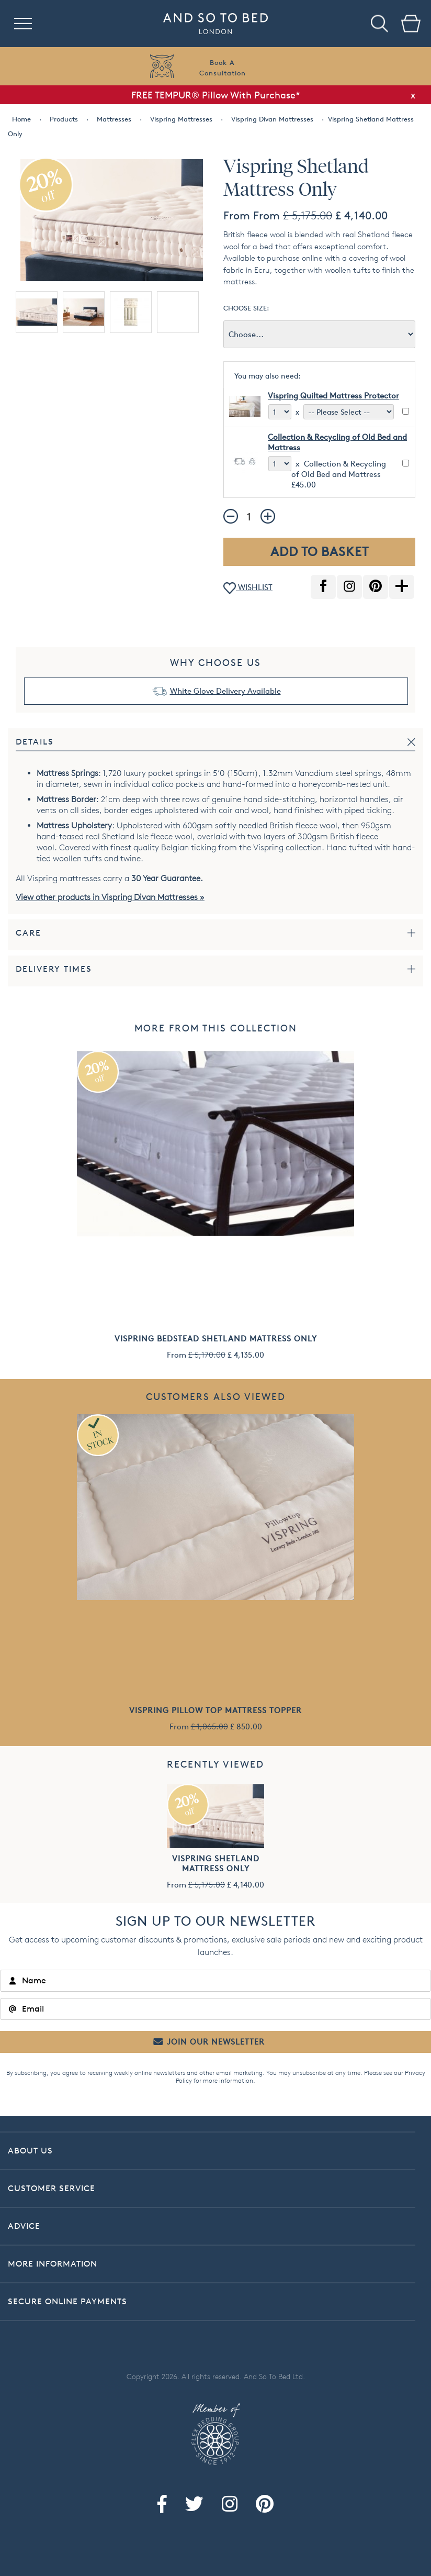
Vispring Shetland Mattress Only (215, 1863)
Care (28, 933)
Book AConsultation (222, 67)
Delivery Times (54, 969)
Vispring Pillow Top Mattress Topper (215, 1710)
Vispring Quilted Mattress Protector (333, 396)
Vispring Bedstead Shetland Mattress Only (216, 1338)
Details (35, 742)
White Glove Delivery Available (225, 691)
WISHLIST (248, 588)
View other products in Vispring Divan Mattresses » (110, 897)
